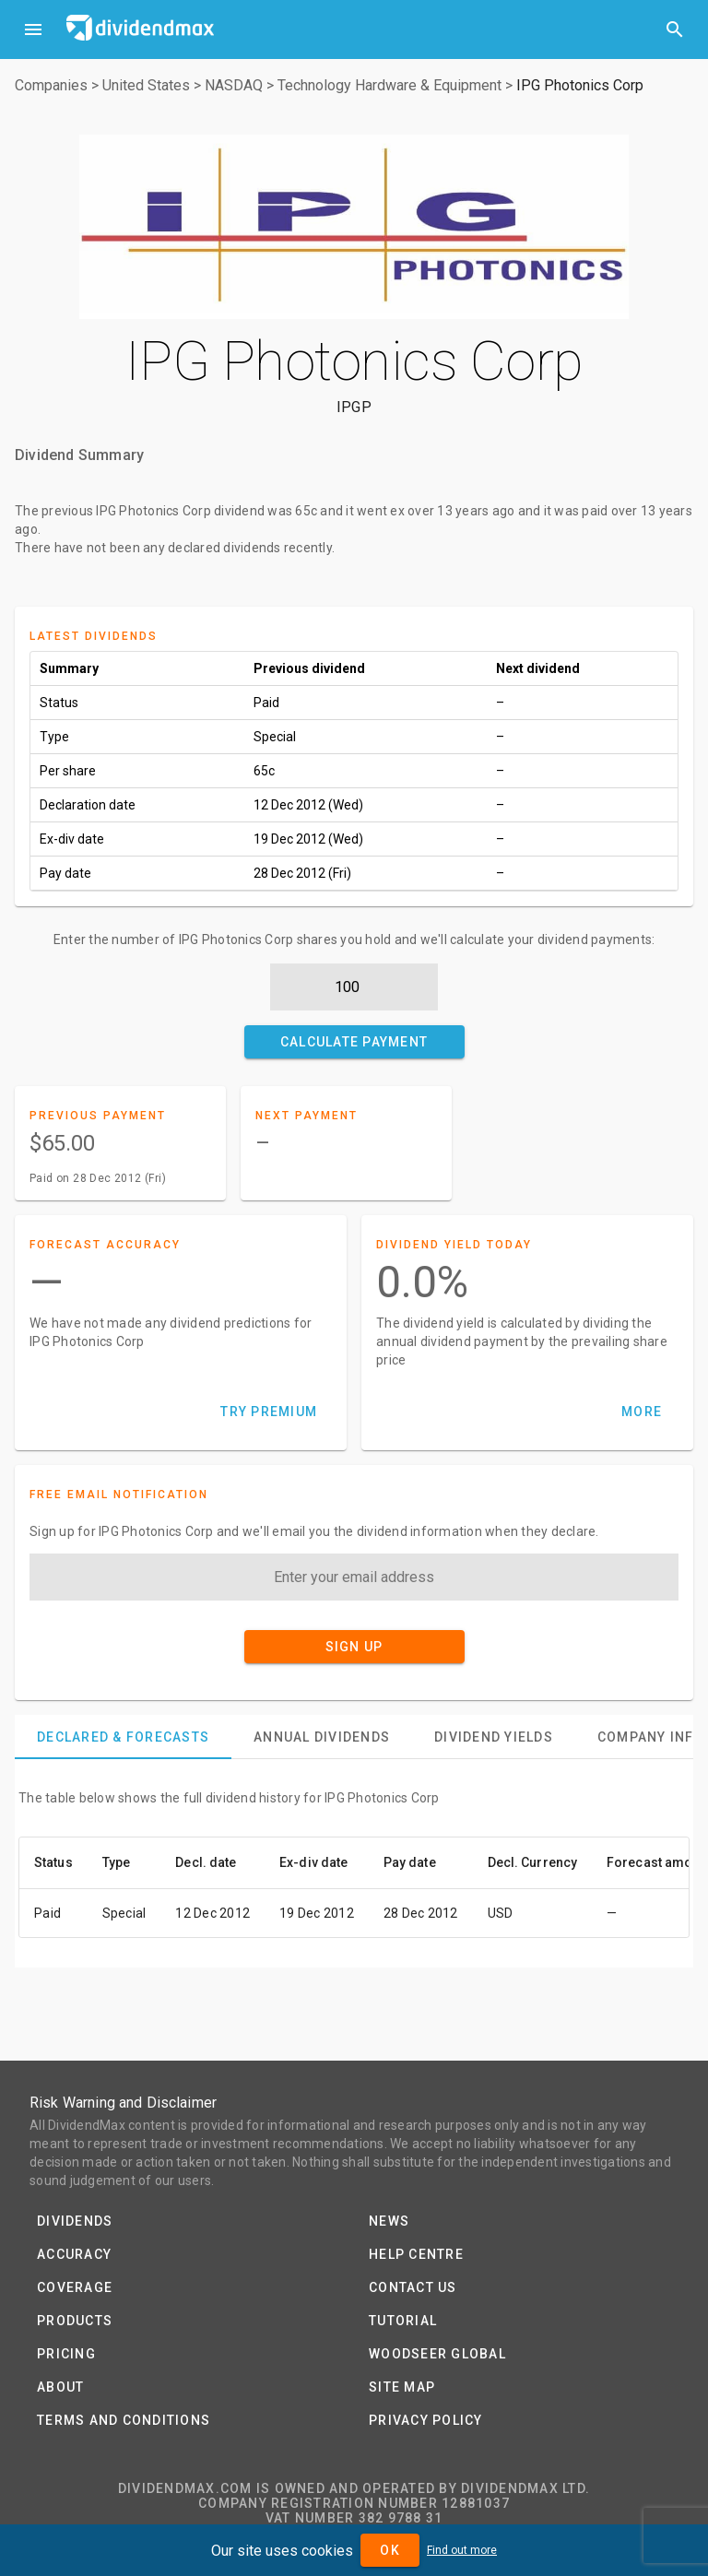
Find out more (462, 2550)
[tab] (123, 1737)
